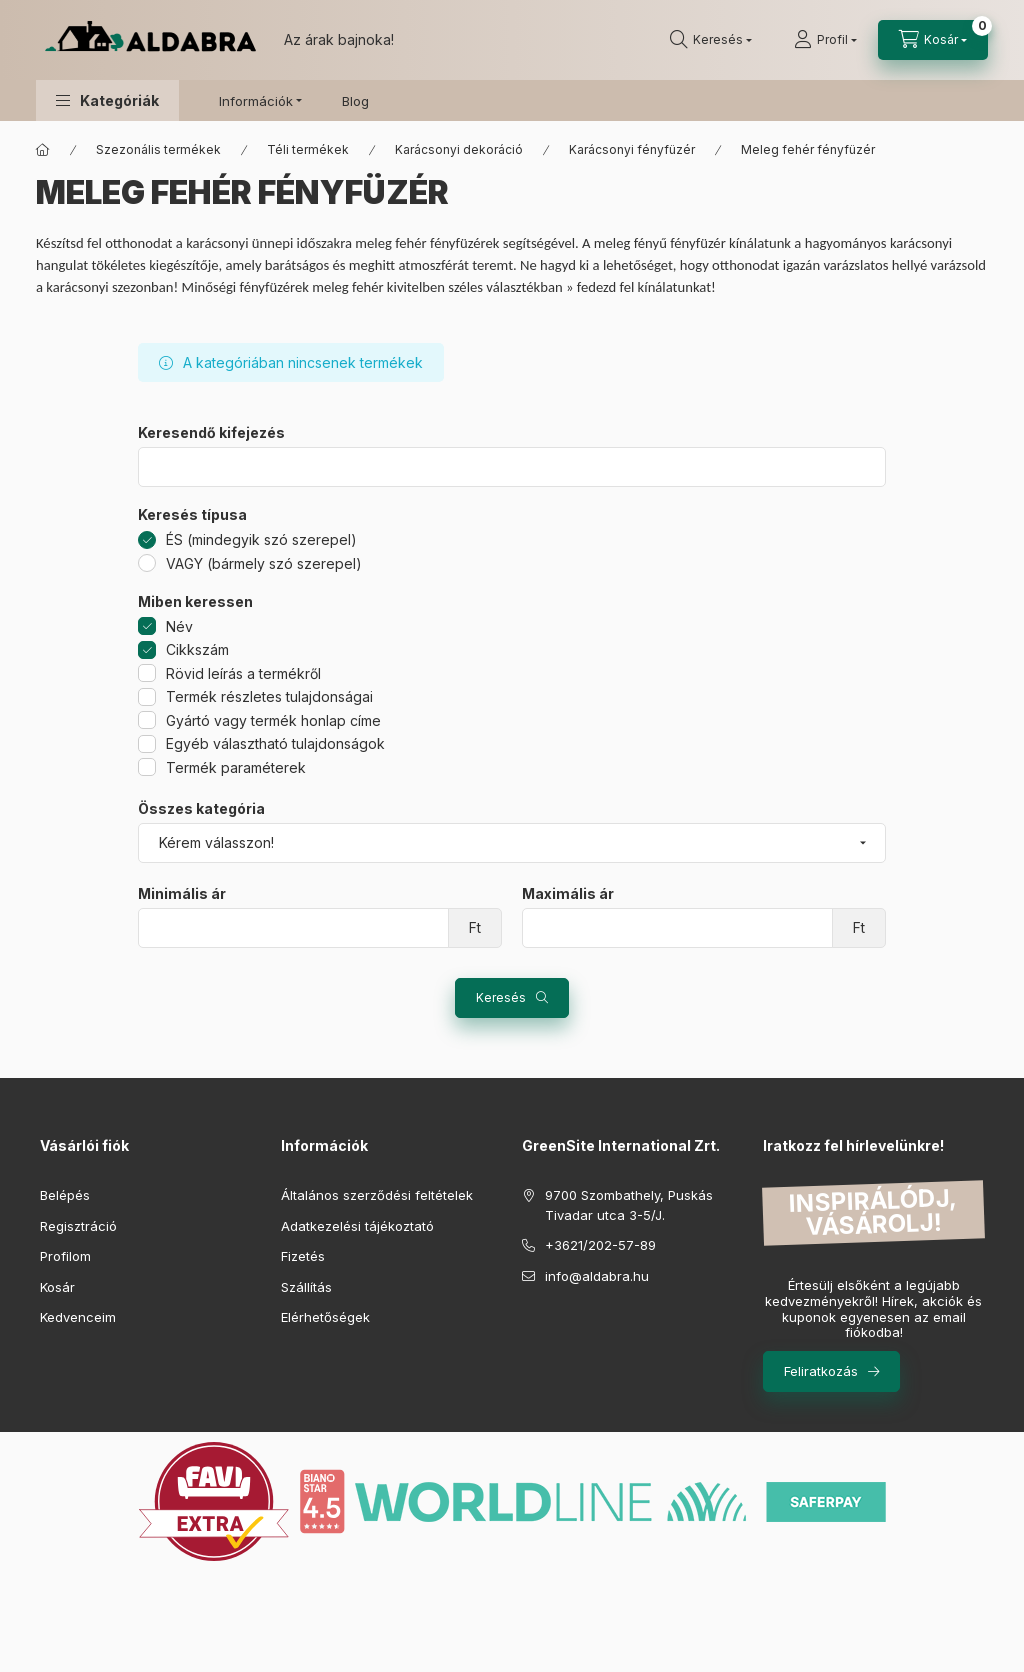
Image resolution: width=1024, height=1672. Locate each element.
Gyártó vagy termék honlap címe (273, 720)
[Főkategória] (43, 150)
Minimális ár (182, 894)
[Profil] (825, 40)
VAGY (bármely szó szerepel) (264, 563)
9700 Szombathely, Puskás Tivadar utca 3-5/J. (629, 1205)
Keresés (501, 997)
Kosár (57, 1287)
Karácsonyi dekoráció (459, 149)
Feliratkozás (821, 1371)
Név (179, 626)
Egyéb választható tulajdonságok (275, 743)
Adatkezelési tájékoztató (357, 1226)
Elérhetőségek (325, 1317)
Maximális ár (568, 894)
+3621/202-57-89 (600, 1245)
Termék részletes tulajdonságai (269, 696)
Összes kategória (201, 809)
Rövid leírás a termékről (243, 673)
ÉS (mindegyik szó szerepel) (261, 539)
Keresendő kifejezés (211, 433)
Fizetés (303, 1256)
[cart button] (933, 40)
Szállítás (306, 1287)
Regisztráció (78, 1226)
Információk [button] (256, 101)
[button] (107, 100)
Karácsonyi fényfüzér (632, 149)
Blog (355, 101)
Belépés (65, 1195)
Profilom (65, 1256)
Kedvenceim (78, 1317)
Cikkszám (197, 649)
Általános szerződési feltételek (377, 1195)
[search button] (711, 40)
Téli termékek (308, 149)
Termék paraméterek (236, 767)
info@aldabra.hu (597, 1276)
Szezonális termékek (158, 149)
